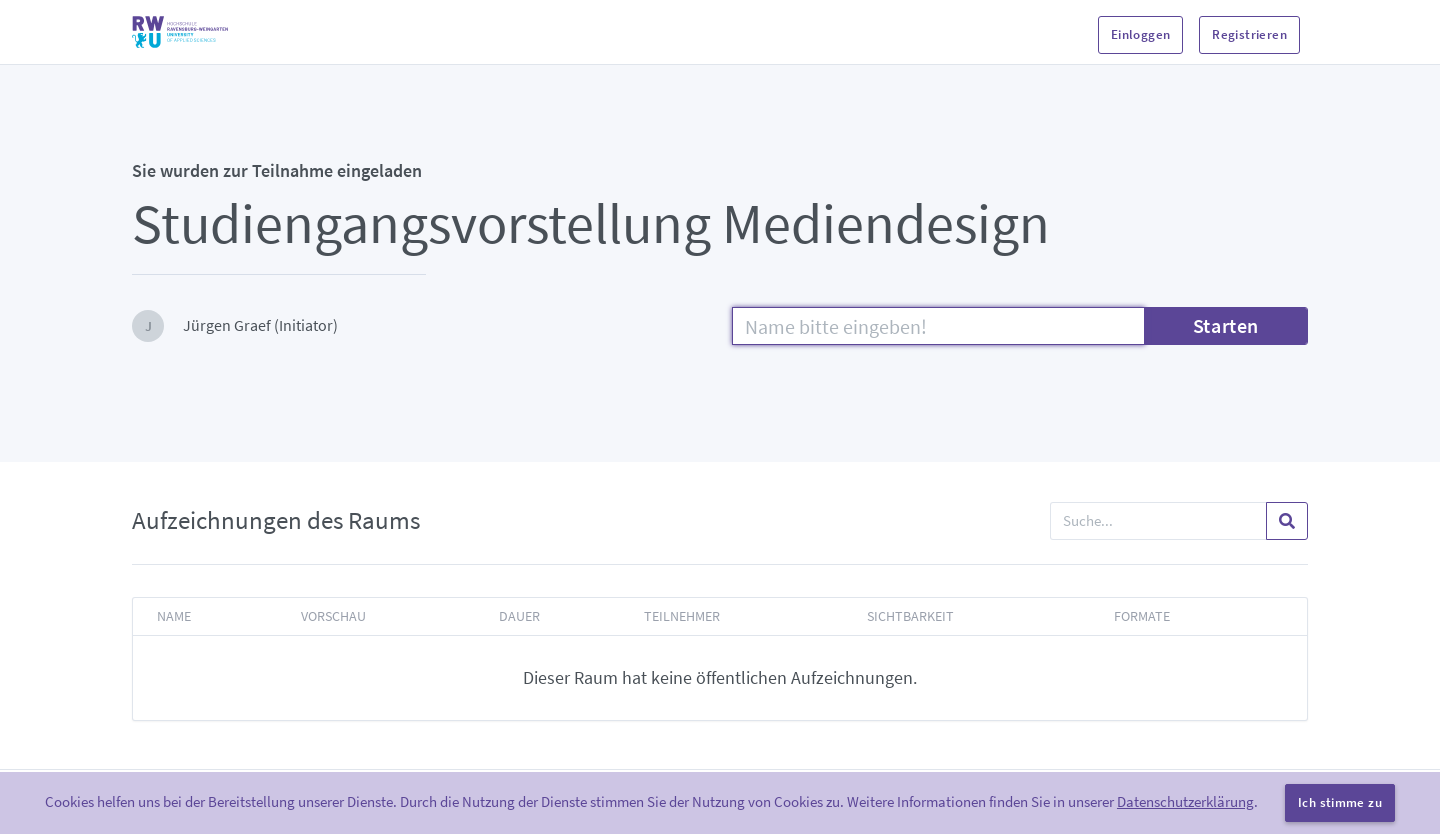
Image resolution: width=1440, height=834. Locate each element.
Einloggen (1141, 34)
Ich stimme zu (1340, 802)
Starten (1226, 325)
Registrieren (1249, 34)
